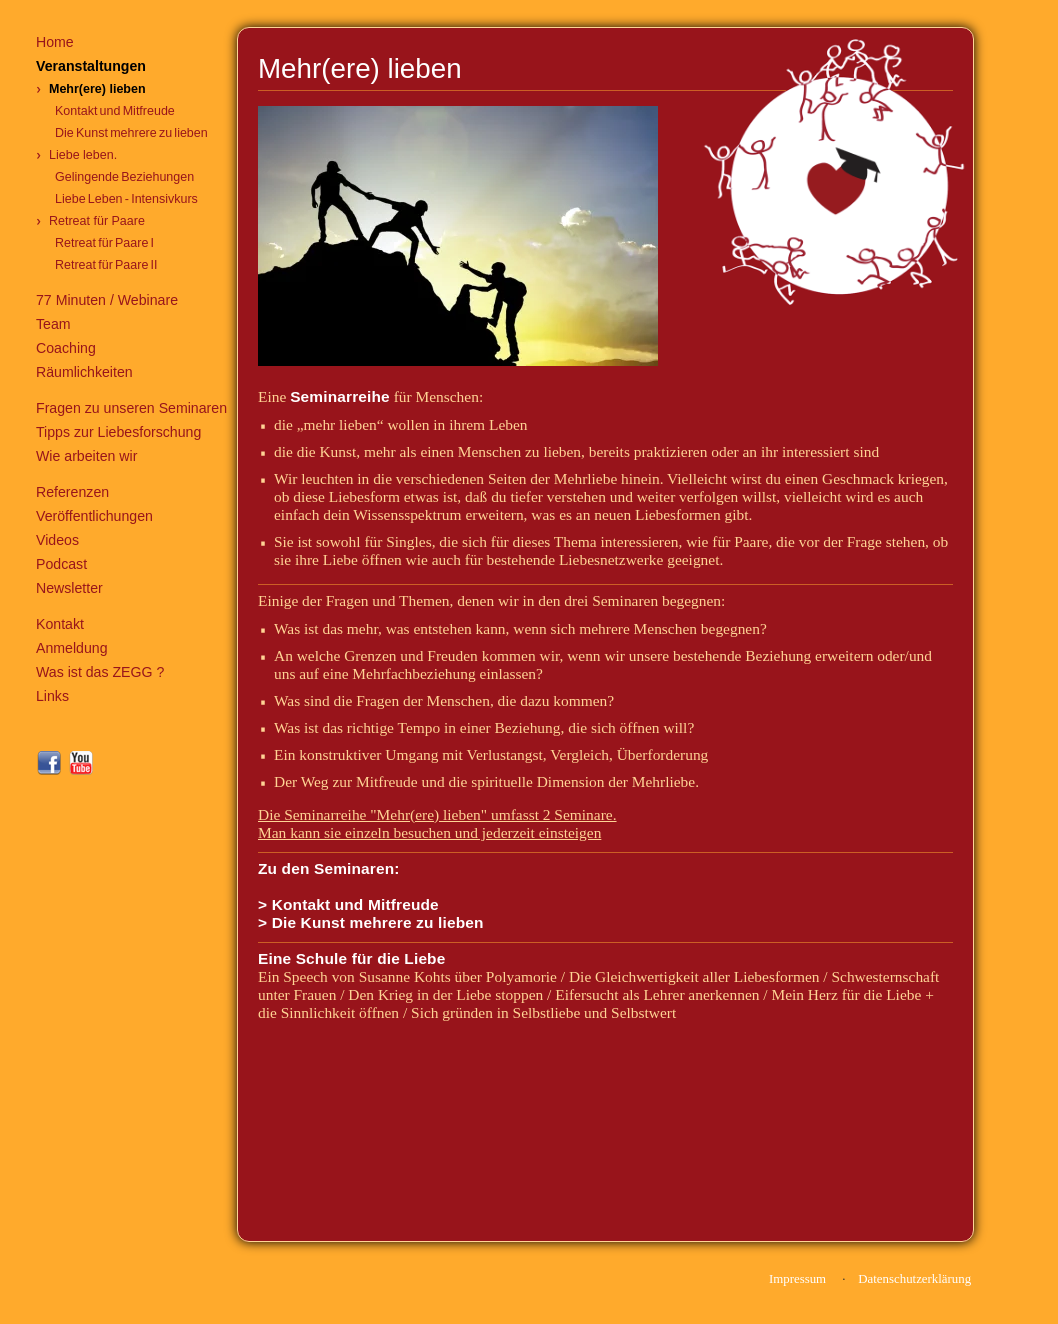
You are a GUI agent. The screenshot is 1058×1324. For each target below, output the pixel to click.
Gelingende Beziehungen (124, 177)
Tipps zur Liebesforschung (118, 432)
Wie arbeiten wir (86, 456)
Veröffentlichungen (94, 516)
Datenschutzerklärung (914, 1279)
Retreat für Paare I (104, 243)
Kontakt (60, 624)
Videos (57, 540)
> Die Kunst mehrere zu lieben (371, 922)
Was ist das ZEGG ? (100, 672)
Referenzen (72, 492)
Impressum (797, 1279)
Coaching (66, 348)
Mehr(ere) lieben (97, 89)
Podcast (61, 564)
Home (55, 42)
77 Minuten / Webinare (107, 300)
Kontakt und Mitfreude (115, 111)
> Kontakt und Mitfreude (348, 904)
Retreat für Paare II (106, 265)
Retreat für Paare (97, 221)
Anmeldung (72, 648)
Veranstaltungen (91, 66)
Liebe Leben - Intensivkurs (126, 199)
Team (53, 324)
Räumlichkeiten (84, 372)
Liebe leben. (83, 155)
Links (52, 696)
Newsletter (69, 588)
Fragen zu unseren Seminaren (131, 408)
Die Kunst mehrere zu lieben (131, 133)
